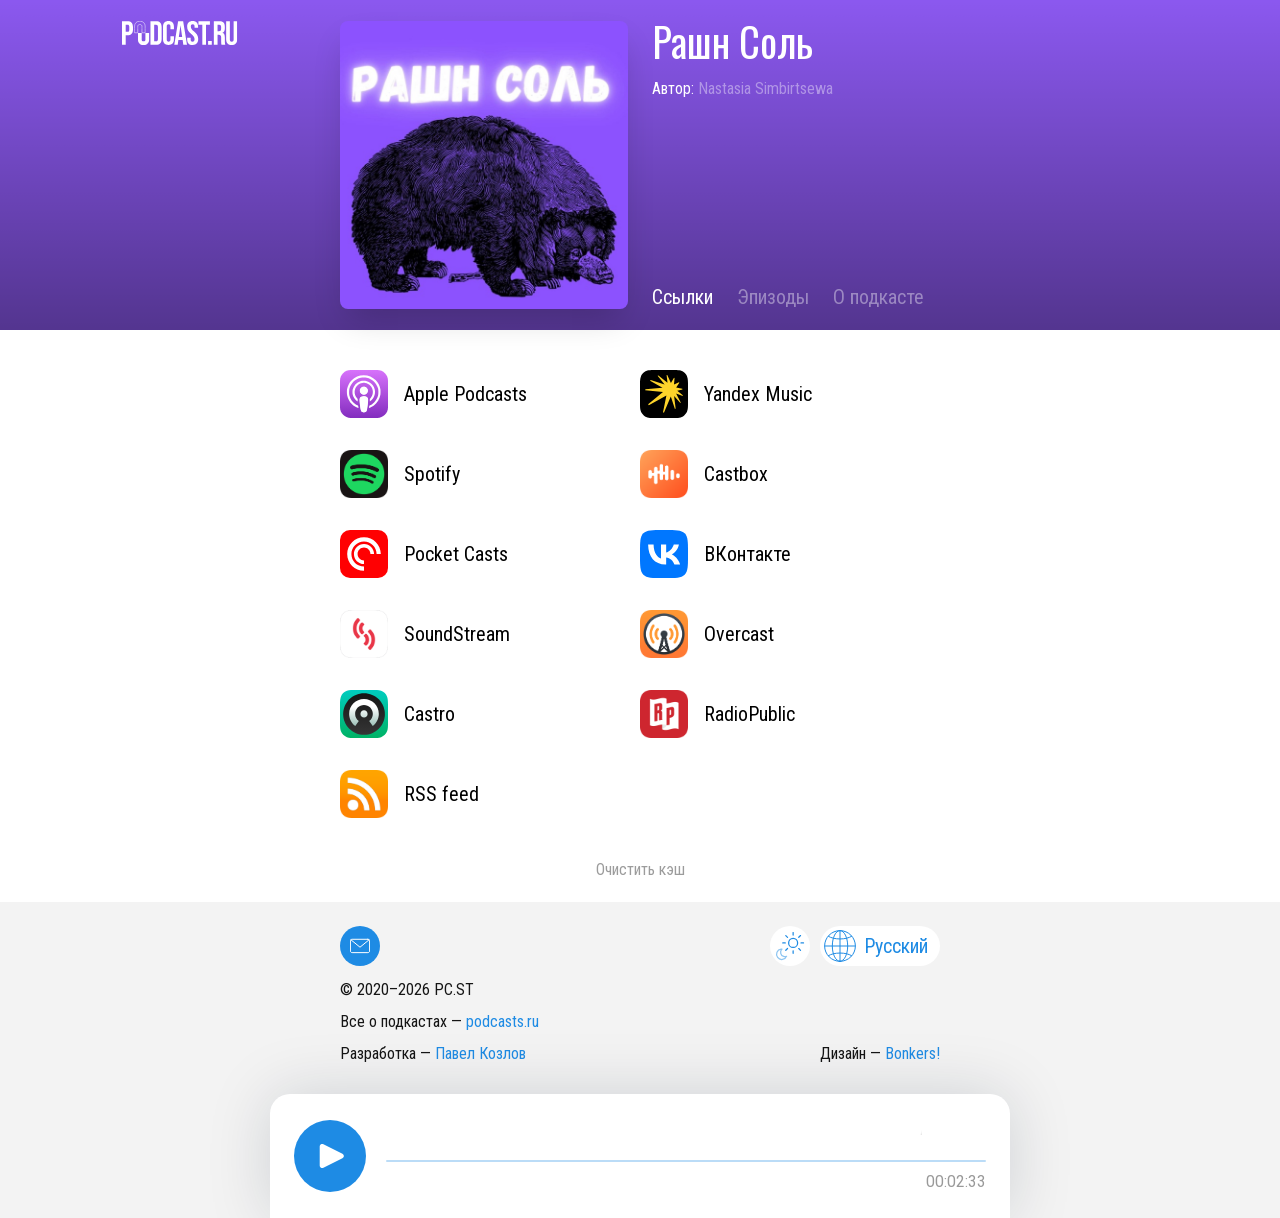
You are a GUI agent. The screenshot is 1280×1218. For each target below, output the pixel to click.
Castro (397, 714)
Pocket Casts (424, 554)
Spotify (400, 474)
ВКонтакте (715, 554)
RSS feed (409, 794)
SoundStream (425, 634)
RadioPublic (717, 714)
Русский (876, 946)
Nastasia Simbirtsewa (765, 88)
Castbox (704, 474)
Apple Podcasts (433, 394)
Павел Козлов (480, 1053)
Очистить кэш (640, 869)
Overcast (707, 634)
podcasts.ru (502, 1021)
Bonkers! (912, 1053)
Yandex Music (726, 394)
